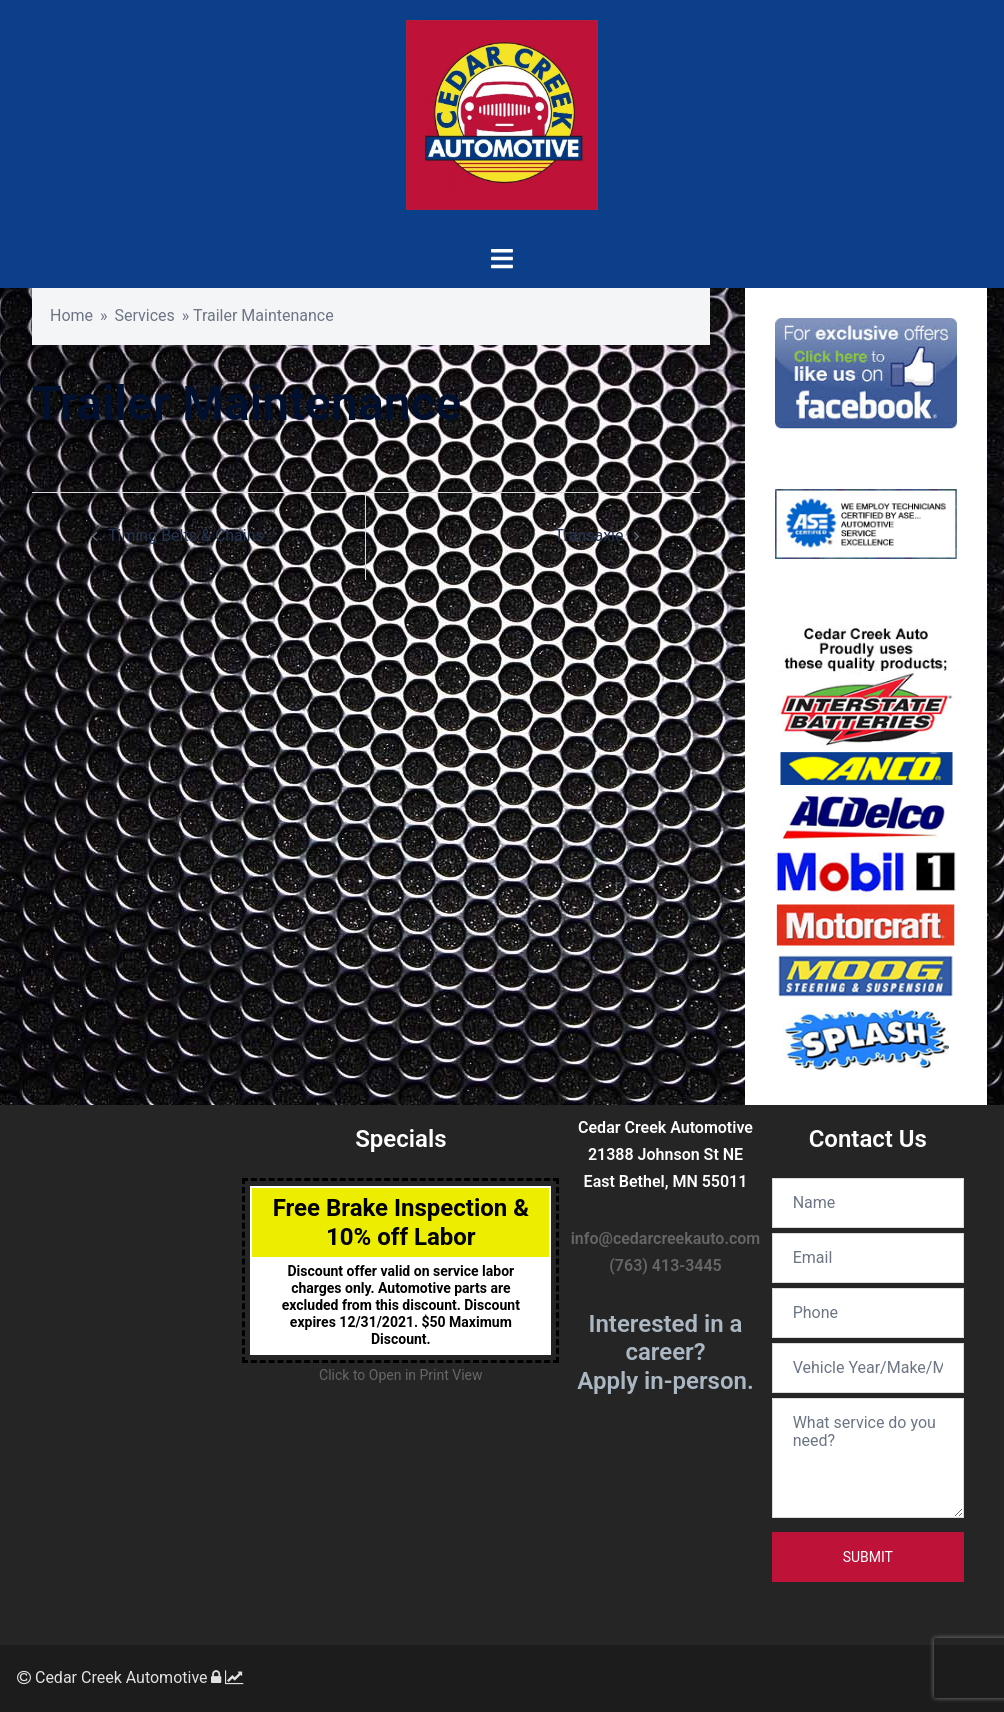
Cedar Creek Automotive (112, 1677)
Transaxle (589, 535)
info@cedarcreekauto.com (666, 1238)
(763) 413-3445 (665, 1265)
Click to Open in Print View (400, 1375)
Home (71, 315)
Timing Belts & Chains (186, 535)
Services (145, 315)
